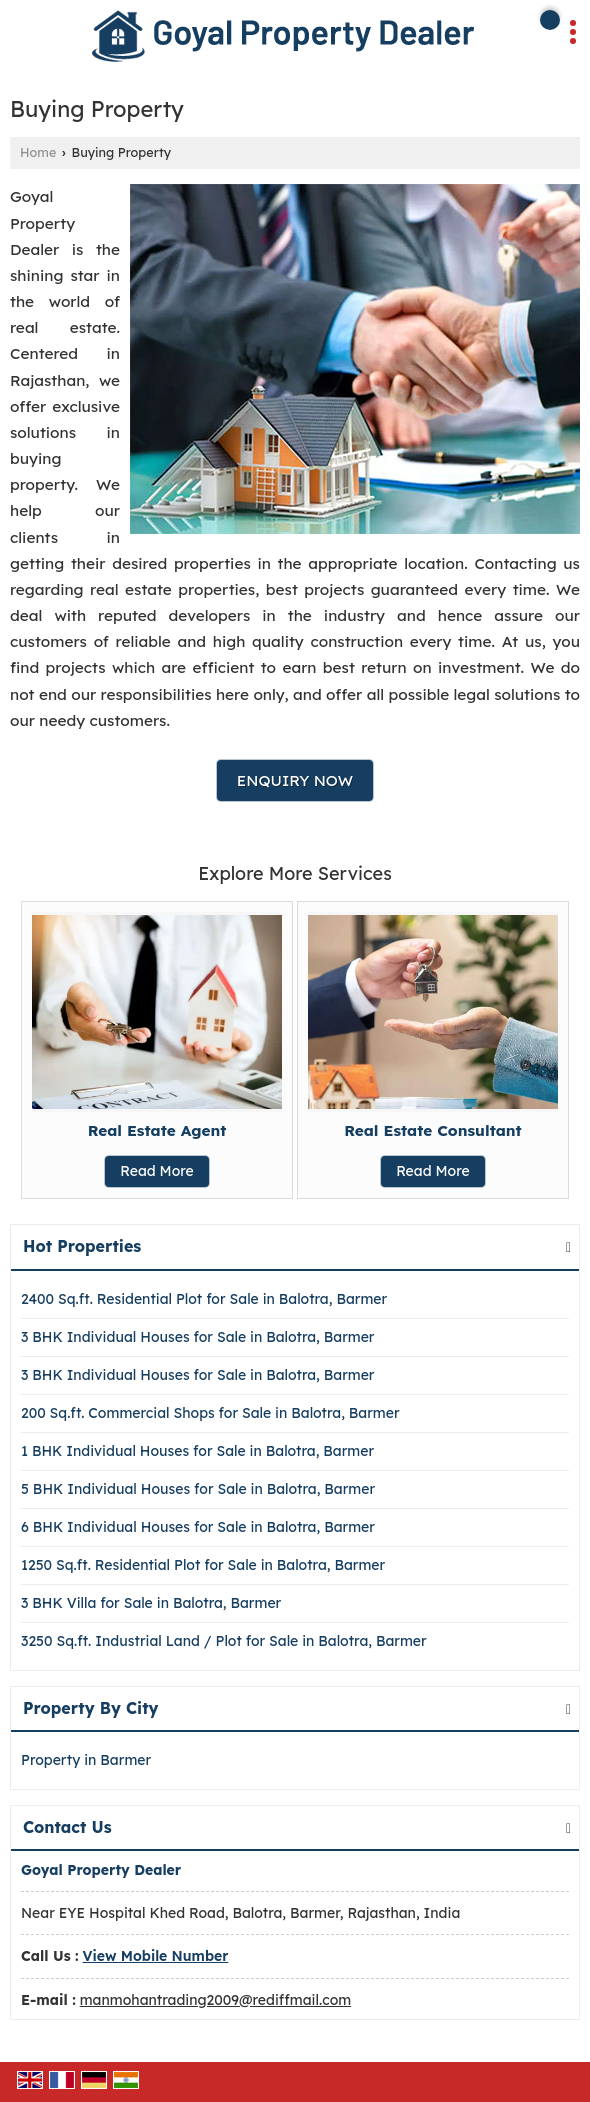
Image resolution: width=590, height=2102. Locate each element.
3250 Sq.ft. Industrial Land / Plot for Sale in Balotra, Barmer (224, 1641)
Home (38, 152)
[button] (156, 1956)
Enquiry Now (295, 780)
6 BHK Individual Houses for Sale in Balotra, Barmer (198, 1527)
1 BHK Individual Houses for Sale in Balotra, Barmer (197, 1451)
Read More (157, 1171)
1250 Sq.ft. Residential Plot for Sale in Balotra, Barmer (203, 1565)
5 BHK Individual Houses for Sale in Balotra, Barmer (198, 1489)
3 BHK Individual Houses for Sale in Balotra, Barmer (198, 1337)
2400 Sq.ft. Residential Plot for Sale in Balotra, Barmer (204, 1299)
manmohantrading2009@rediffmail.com (215, 2000)
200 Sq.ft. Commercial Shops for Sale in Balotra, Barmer (210, 1413)
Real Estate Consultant (433, 1130)
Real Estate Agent (157, 1130)
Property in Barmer (86, 1760)
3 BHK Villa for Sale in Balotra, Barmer (151, 1603)
